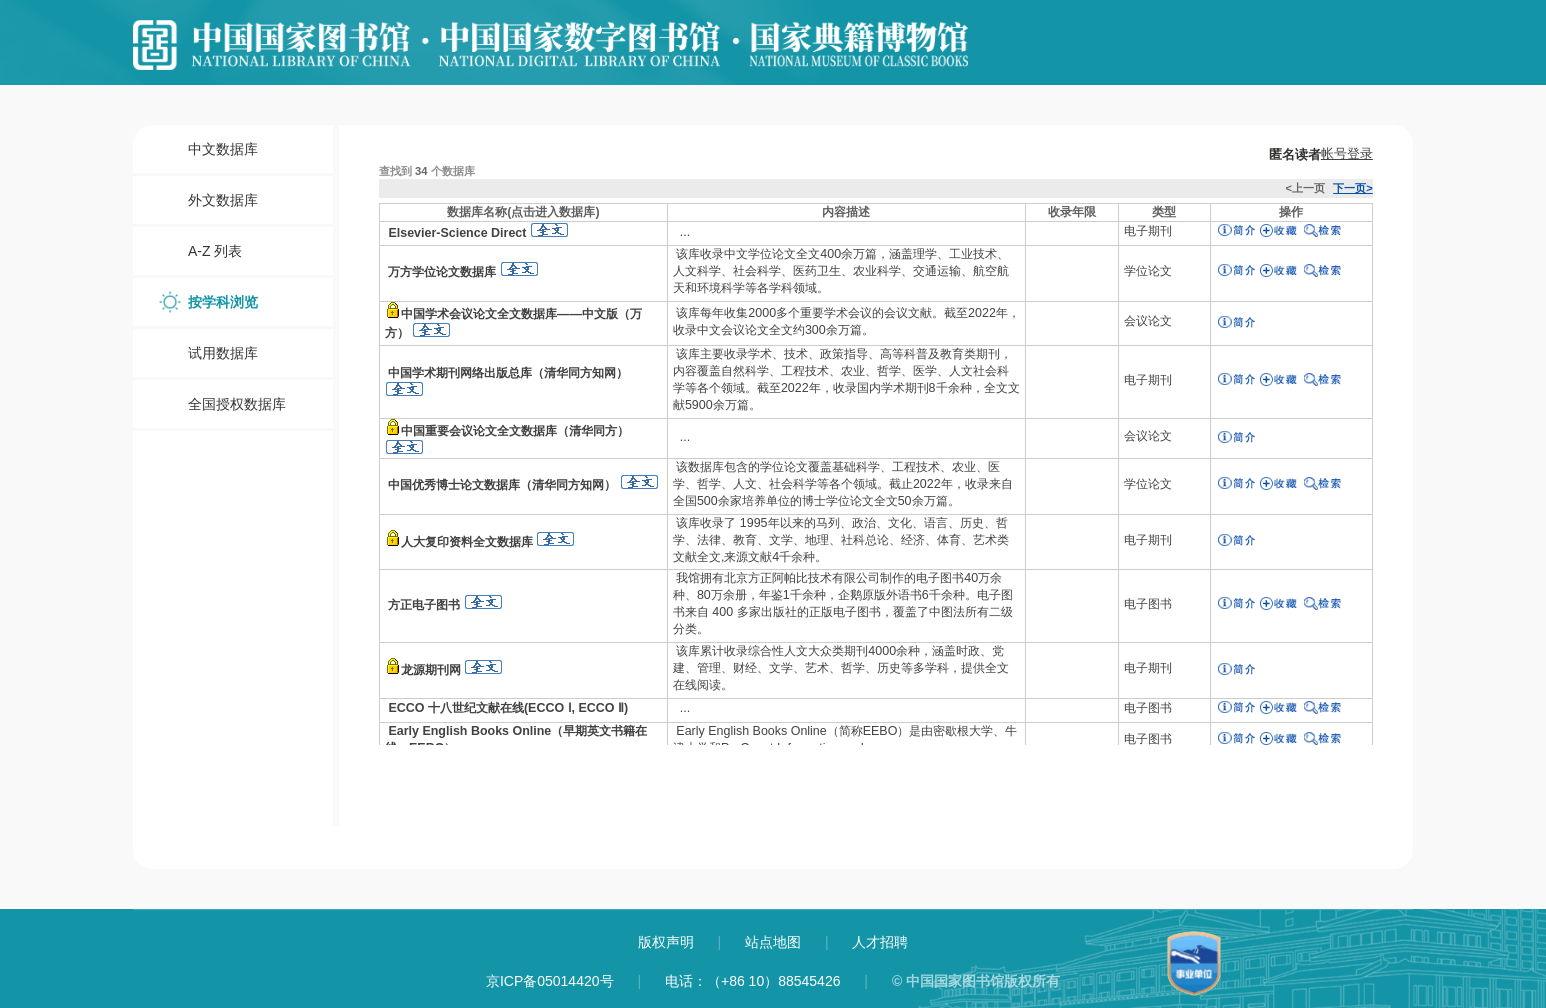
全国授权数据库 (237, 404)
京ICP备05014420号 (550, 981)
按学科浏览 (223, 302)
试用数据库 (223, 353)
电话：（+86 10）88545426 (753, 981)
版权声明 (668, 942)
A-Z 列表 (215, 251)
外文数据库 (223, 200)
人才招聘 (880, 942)
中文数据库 (223, 149)
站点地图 (775, 942)
